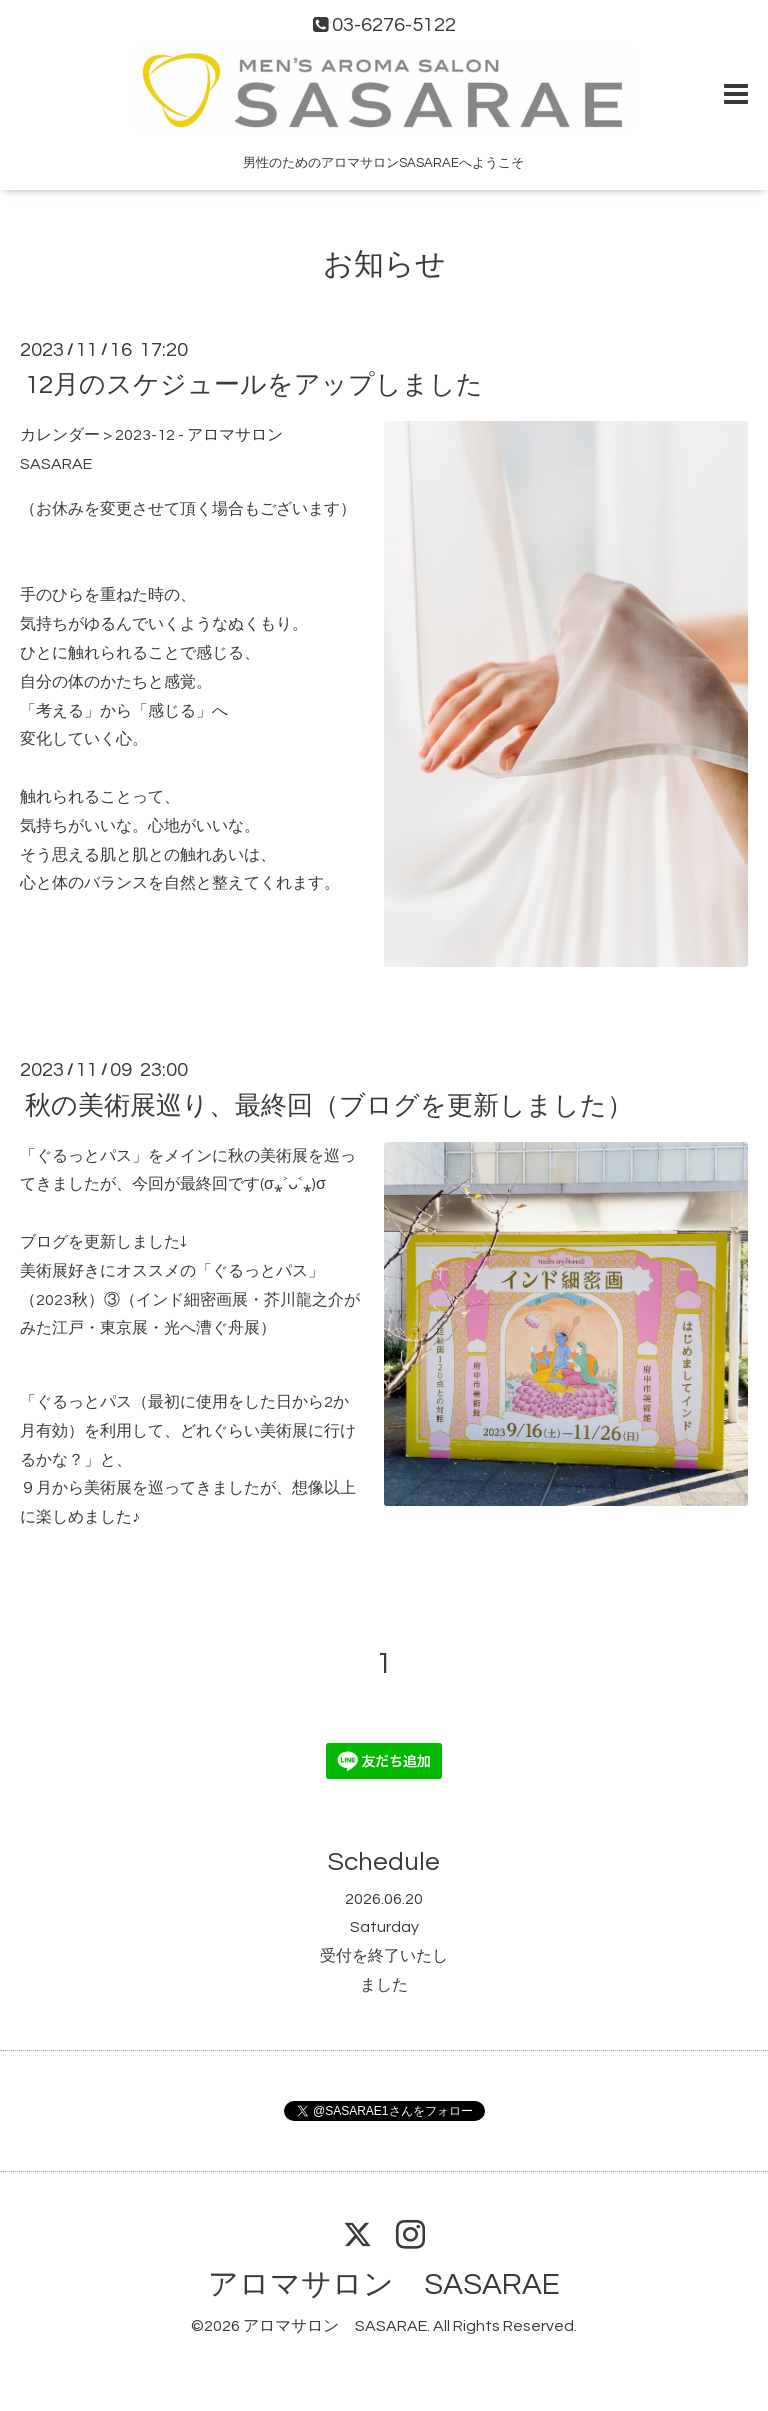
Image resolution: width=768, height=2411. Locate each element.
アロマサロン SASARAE (384, 2284)
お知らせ (384, 264)
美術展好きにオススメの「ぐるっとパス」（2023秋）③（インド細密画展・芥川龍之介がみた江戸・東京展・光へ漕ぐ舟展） (190, 1300)
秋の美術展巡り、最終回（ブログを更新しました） (329, 1105)
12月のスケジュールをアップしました (254, 385)
